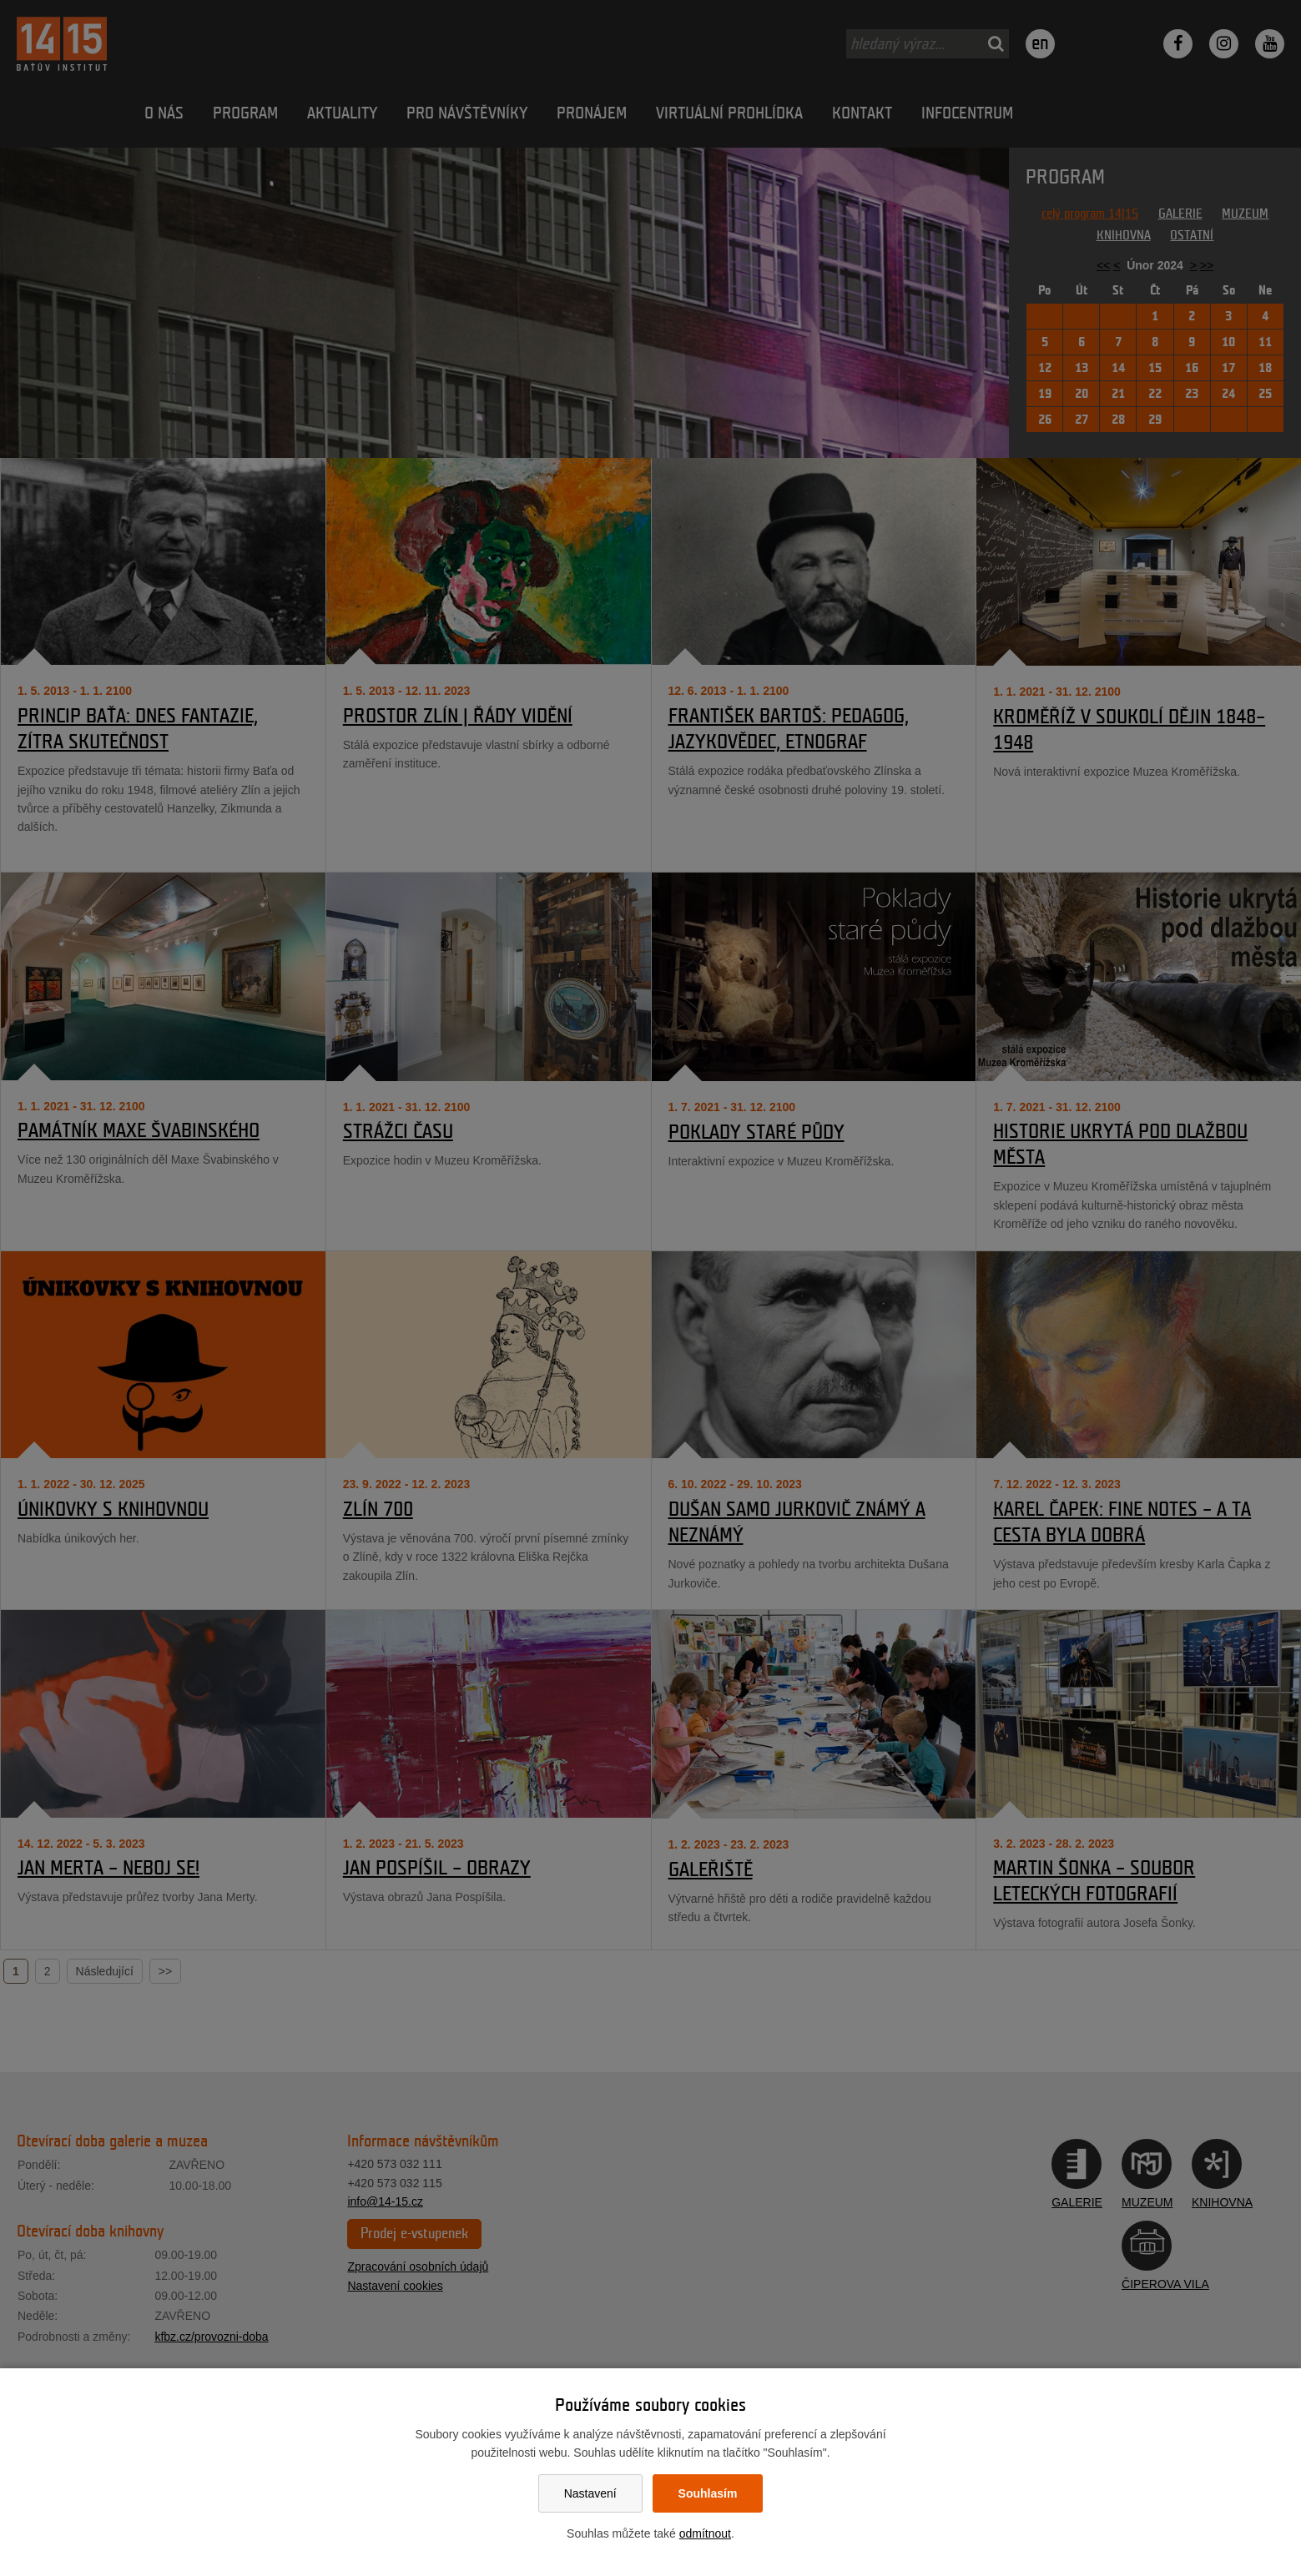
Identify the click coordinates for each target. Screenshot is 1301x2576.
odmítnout (705, 2533)
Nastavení (590, 2493)
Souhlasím (708, 2493)
